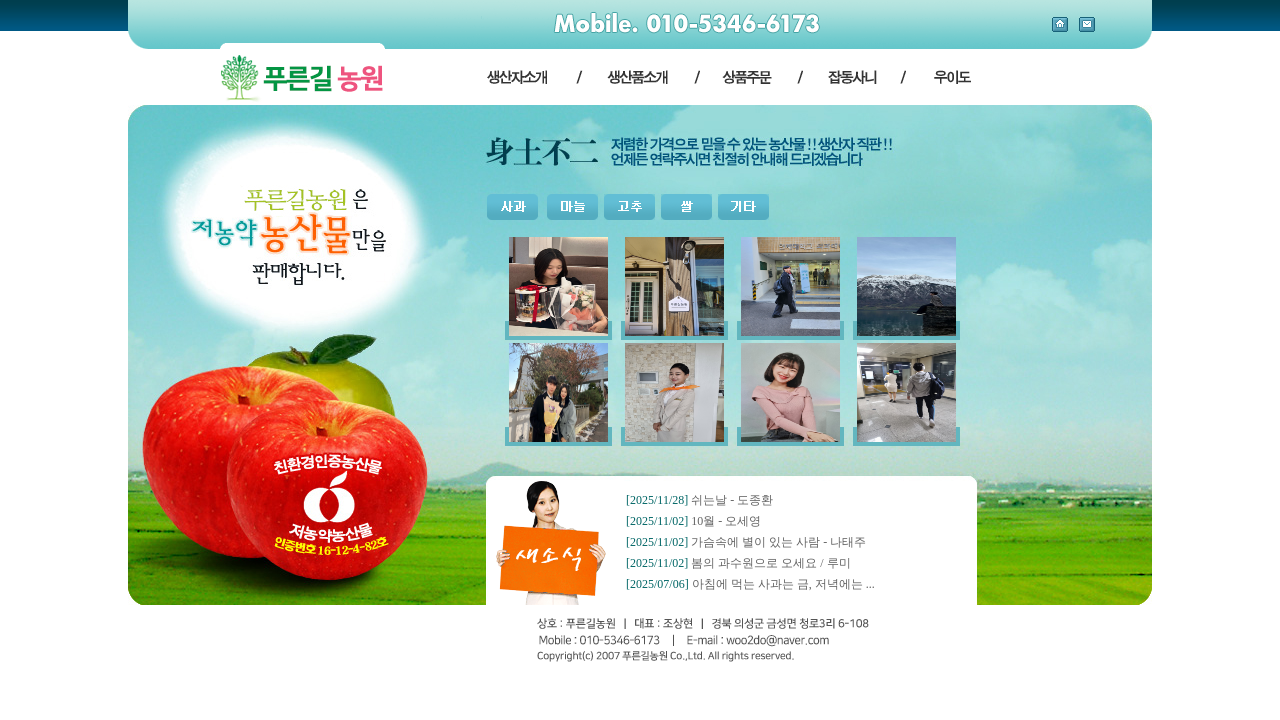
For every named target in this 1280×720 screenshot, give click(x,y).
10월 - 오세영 (726, 521)
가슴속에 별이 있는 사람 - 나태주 (778, 542)
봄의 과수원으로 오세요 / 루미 (770, 563)
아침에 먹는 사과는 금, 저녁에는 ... (783, 584)
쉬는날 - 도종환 (732, 500)
